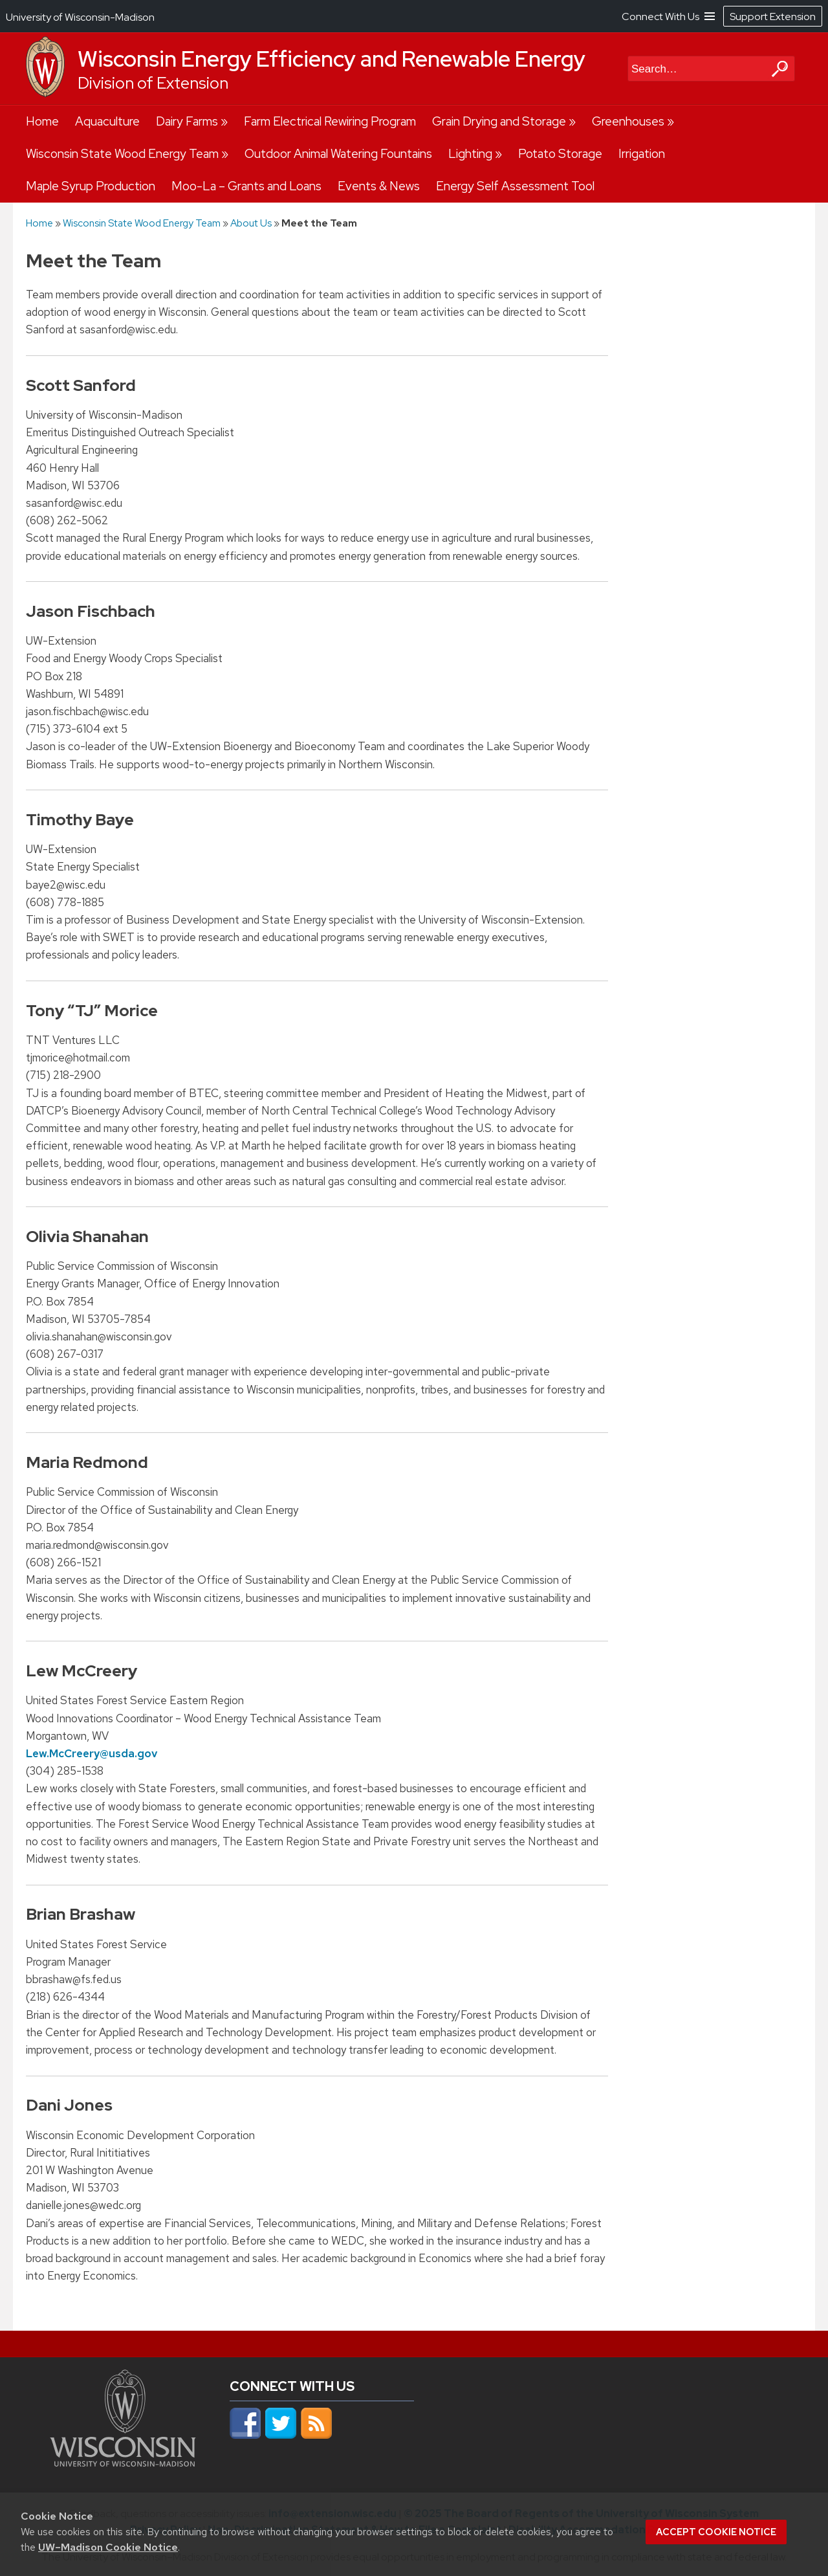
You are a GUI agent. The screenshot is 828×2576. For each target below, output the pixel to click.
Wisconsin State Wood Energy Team (122, 154)
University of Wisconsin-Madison (80, 17)
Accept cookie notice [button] (716, 2532)
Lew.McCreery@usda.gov (91, 1753)
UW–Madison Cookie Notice (108, 2547)
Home (42, 121)
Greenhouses (628, 121)
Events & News (379, 186)
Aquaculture (107, 121)
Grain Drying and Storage (499, 121)
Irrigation (641, 154)
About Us (251, 223)
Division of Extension (153, 83)
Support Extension (773, 16)
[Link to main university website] (123, 2463)
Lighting (470, 154)
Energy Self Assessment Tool (515, 186)
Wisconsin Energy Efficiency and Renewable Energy (331, 59)
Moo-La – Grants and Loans (246, 186)
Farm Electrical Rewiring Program (330, 121)
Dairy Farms (187, 121)
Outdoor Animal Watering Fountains (338, 154)
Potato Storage (560, 154)
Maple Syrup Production (90, 186)
